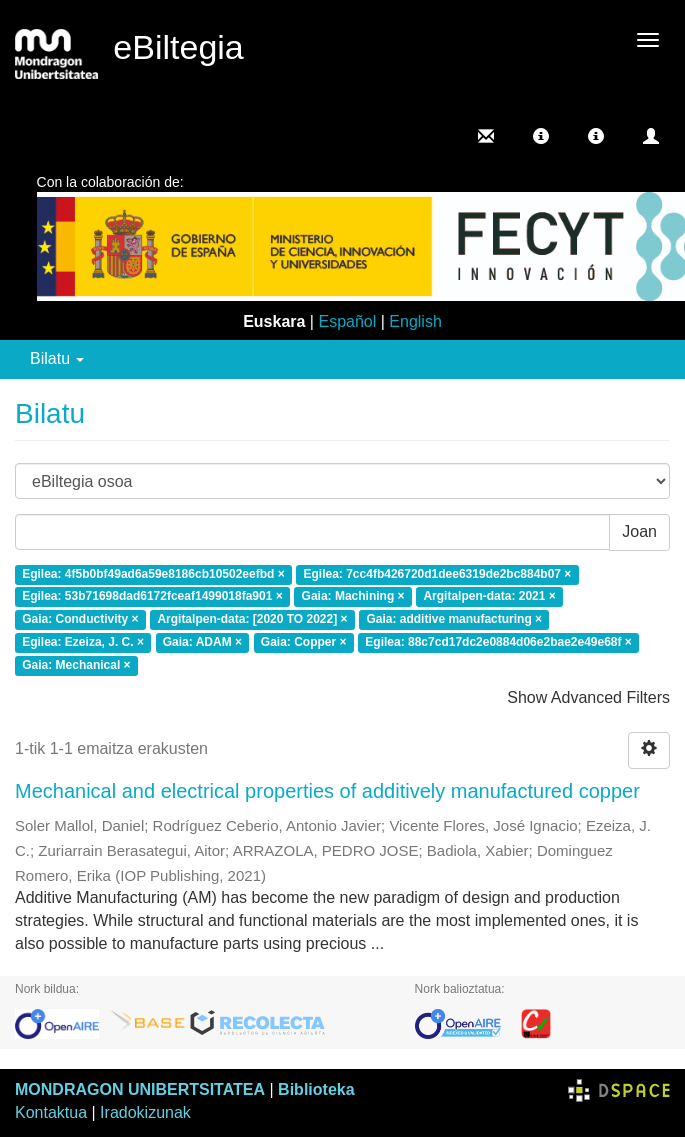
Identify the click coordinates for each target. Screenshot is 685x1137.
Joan (639, 531)
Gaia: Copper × (304, 642)
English (415, 321)
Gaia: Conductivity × (80, 620)
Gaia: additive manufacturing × (454, 620)
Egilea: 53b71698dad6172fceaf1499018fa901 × (152, 597)
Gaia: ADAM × (202, 642)
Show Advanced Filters (588, 697)
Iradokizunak (145, 1112)
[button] (541, 136)
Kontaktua (51, 1112)
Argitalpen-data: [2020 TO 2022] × (252, 620)
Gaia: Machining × (353, 597)
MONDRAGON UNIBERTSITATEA (140, 1089)
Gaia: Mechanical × (76, 665)
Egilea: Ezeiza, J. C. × (83, 642)
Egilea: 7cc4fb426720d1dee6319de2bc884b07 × (438, 574)
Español (347, 321)
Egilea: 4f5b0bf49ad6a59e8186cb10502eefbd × (153, 574)
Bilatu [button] (57, 358)
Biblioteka (316, 1089)
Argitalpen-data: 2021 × (489, 597)
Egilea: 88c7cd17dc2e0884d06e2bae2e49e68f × (498, 642)
